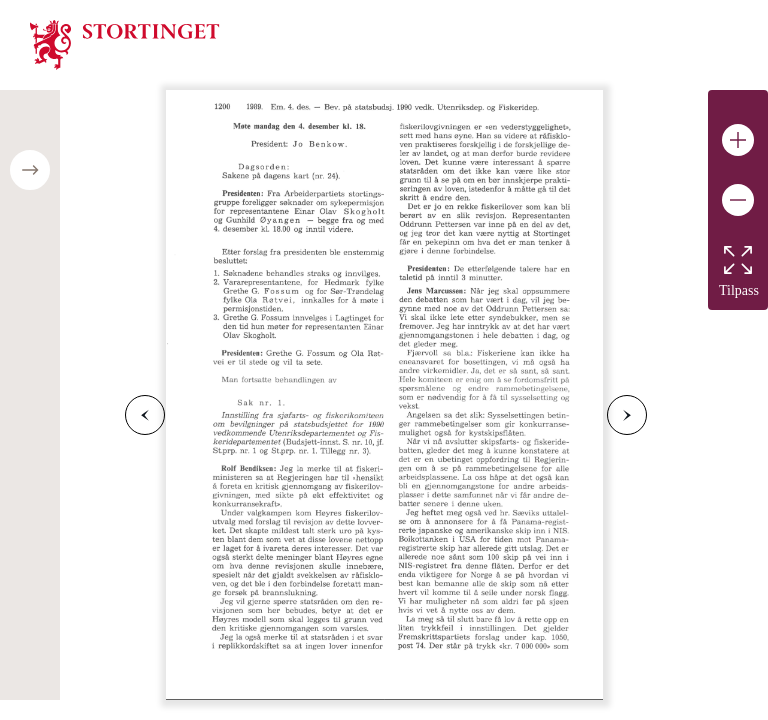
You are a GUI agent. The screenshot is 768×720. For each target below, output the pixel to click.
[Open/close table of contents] (30, 170)
